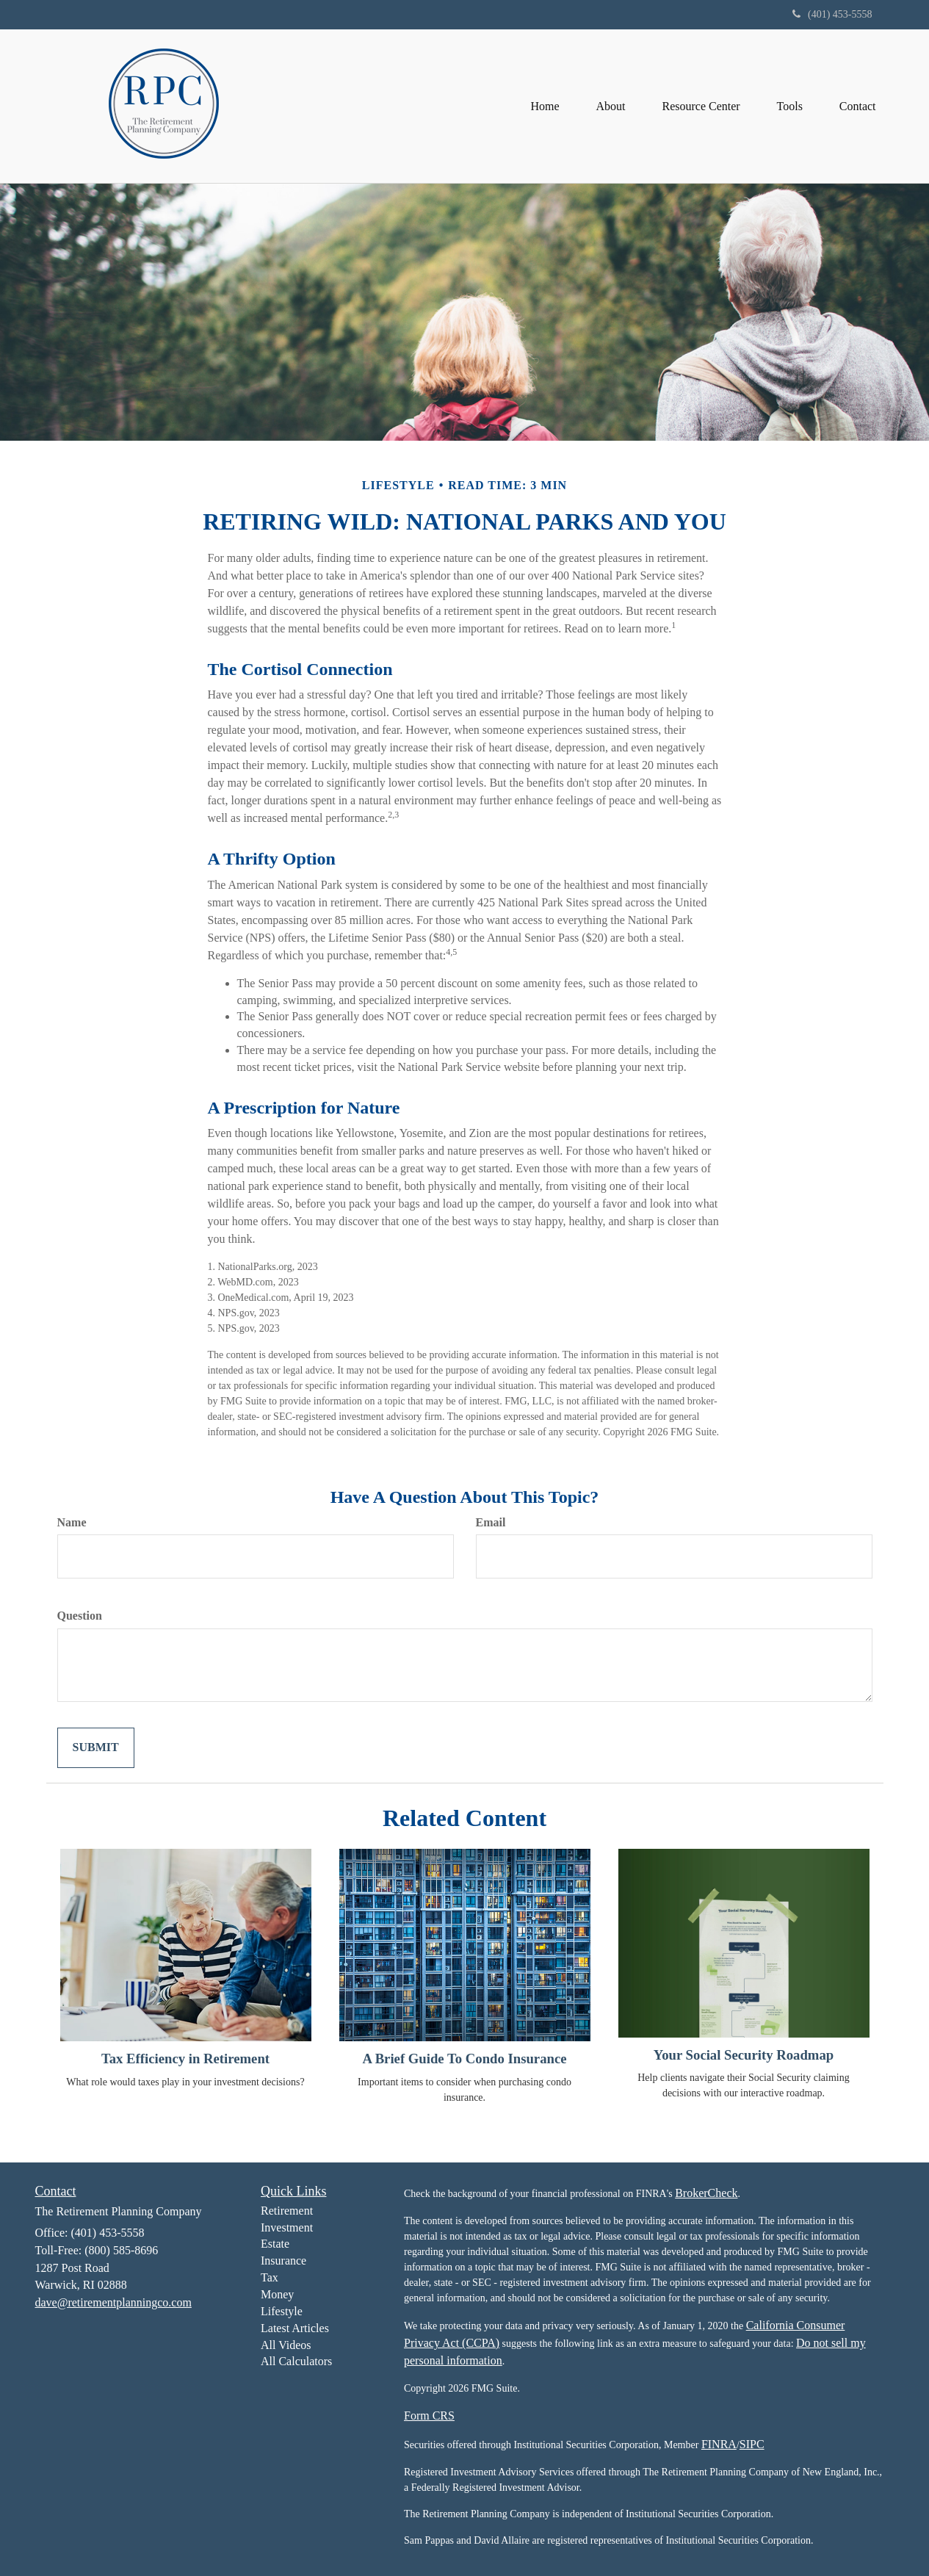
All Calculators (296, 2361)
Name (72, 1522)
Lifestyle (282, 2311)
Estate (275, 2243)
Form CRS (429, 2415)
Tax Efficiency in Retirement (185, 2058)
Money (277, 2294)
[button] (610, 106)
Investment (287, 2227)
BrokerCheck (706, 2193)
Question (79, 1615)
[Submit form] (95, 1748)
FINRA (719, 2444)
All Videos (286, 2345)
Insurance (283, 2260)
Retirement (287, 2210)
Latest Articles (295, 2328)
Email (491, 1522)
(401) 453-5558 (832, 14)
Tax (269, 2277)
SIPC (752, 2444)
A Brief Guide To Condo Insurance (464, 2058)
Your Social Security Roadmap (744, 2055)
